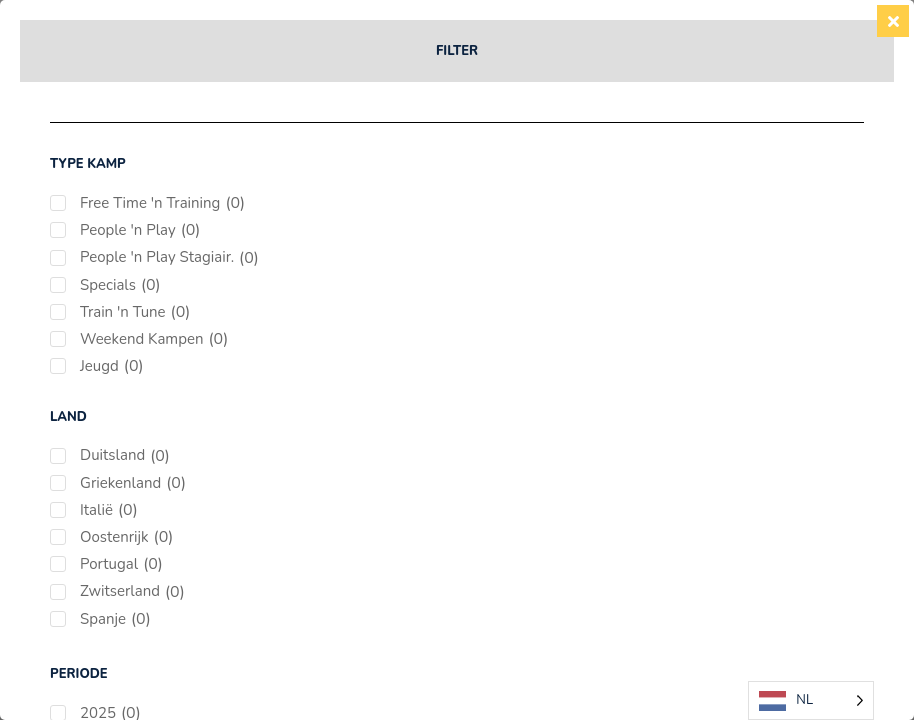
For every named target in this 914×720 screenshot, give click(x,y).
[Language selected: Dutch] (811, 700)
